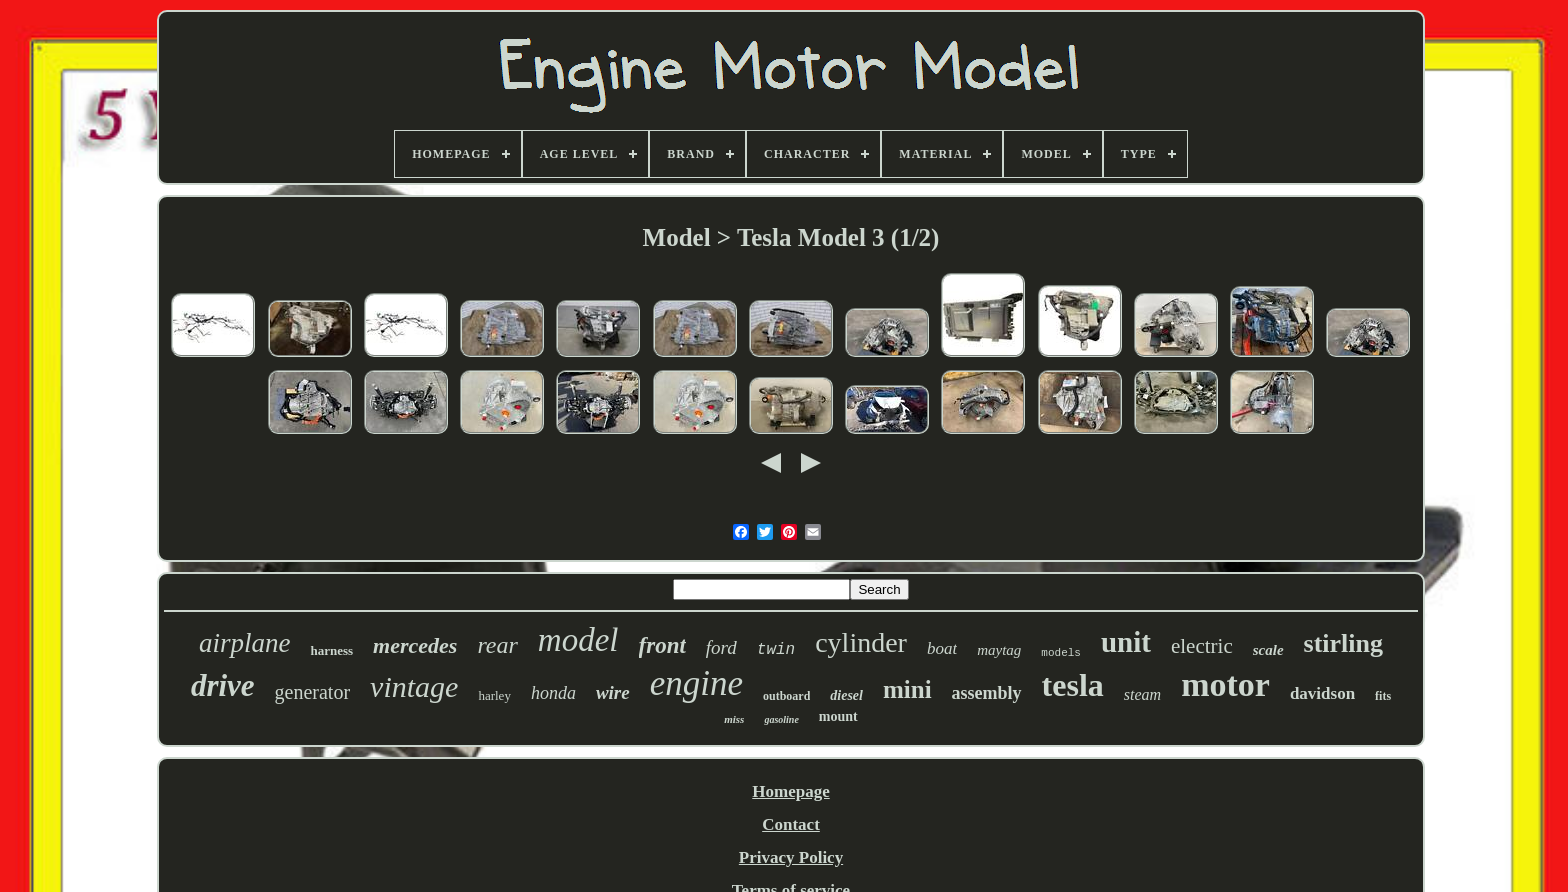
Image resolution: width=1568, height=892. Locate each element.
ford (721, 647)
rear (497, 645)
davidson (1322, 693)
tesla (1073, 685)
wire (613, 692)
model (578, 640)
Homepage (790, 791)
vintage (414, 686)
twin (776, 650)
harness (331, 650)
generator (313, 692)
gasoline (781, 719)
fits (1383, 696)
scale (1268, 650)
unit (1126, 642)
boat (942, 648)
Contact (791, 824)
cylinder (861, 642)
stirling (1343, 643)
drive (223, 685)
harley (494, 695)
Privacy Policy (791, 857)
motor (1225, 684)
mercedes (415, 645)
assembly (987, 693)
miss (734, 719)
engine (696, 683)
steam (1142, 694)
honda (553, 693)
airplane (245, 643)
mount (838, 716)
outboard (786, 696)
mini (907, 689)
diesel (846, 695)
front (662, 645)
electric (1202, 646)
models (1061, 653)
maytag (999, 650)
